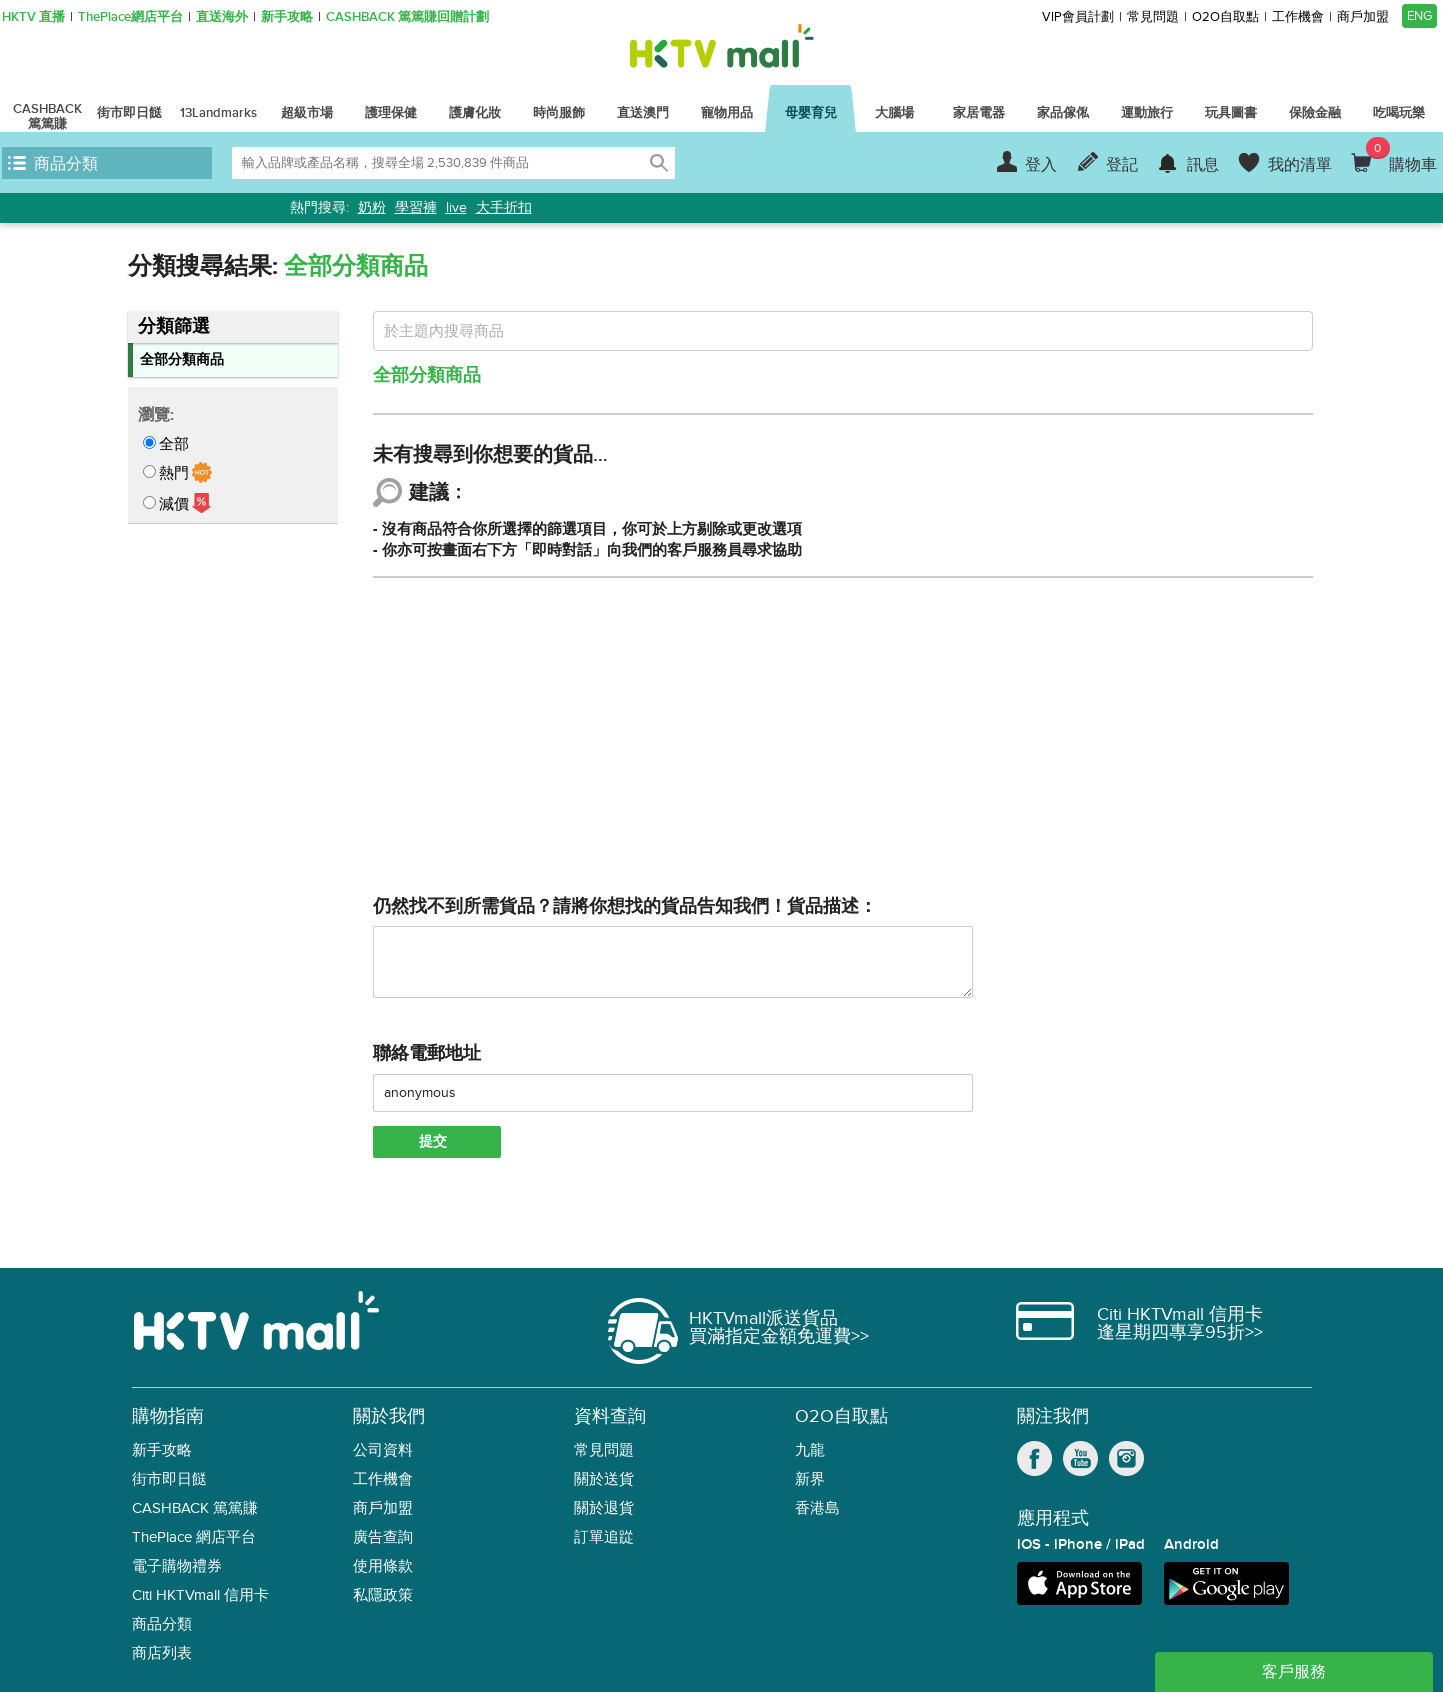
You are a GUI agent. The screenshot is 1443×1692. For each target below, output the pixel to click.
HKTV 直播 (33, 17)
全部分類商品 (182, 359)
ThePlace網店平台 (130, 17)
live (456, 207)
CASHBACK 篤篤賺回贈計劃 (407, 17)
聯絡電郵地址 (427, 1053)
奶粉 (372, 207)
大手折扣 (504, 207)
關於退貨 (604, 1508)
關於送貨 (604, 1479)
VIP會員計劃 (1078, 17)
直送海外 (222, 17)
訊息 (1203, 165)
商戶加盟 (1363, 17)
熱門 (174, 473)
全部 (174, 444)
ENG (1419, 16)
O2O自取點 (1225, 17)
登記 (1122, 165)
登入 (1041, 165)
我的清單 (1300, 165)
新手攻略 (287, 17)
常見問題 (1153, 17)
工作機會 (1298, 17)
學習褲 (416, 207)
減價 (174, 504)
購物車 (1401, 156)
